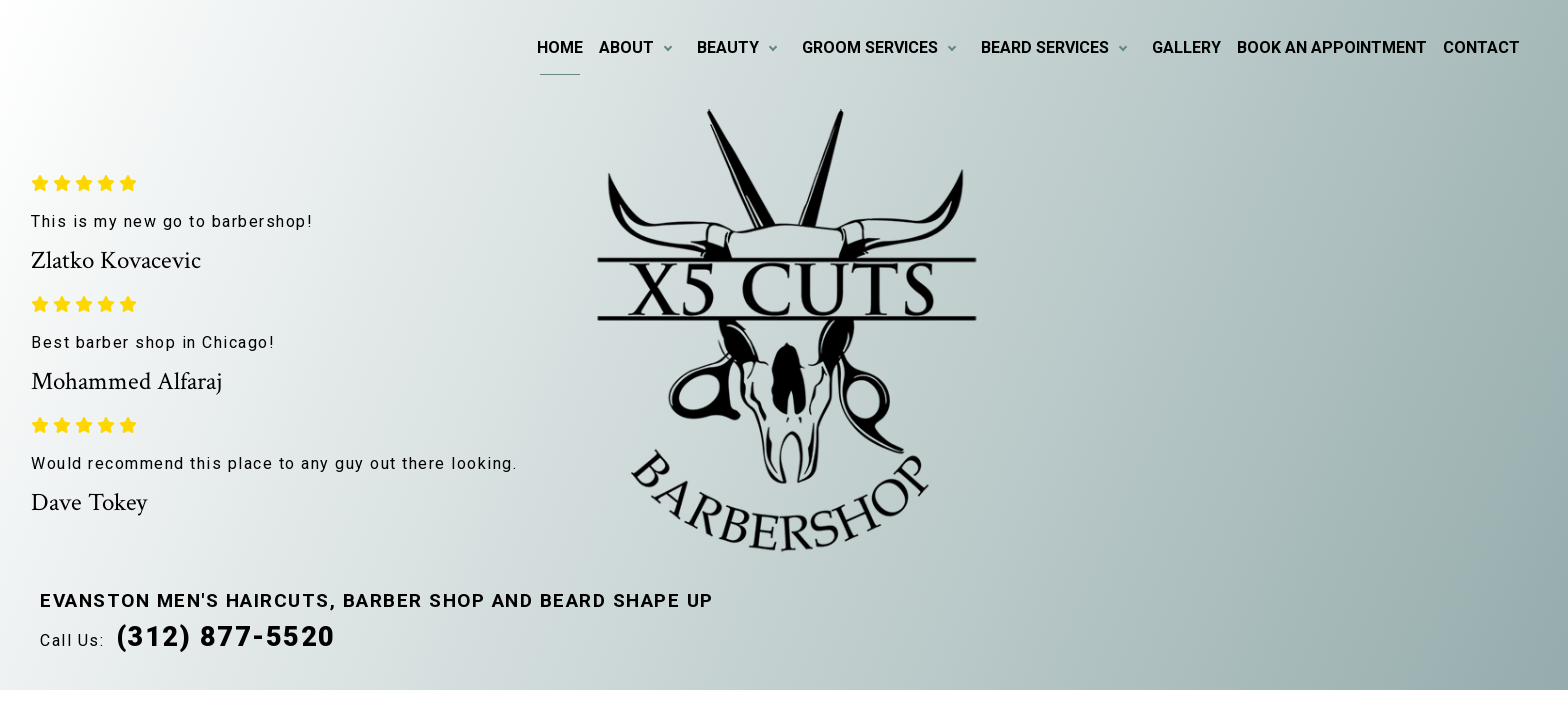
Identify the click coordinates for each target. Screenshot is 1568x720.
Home (560, 47)
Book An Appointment (1332, 47)
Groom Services (870, 47)
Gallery (1186, 47)
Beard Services (1045, 47)
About (626, 47)
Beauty (728, 47)
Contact (1481, 47)
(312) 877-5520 (226, 637)
